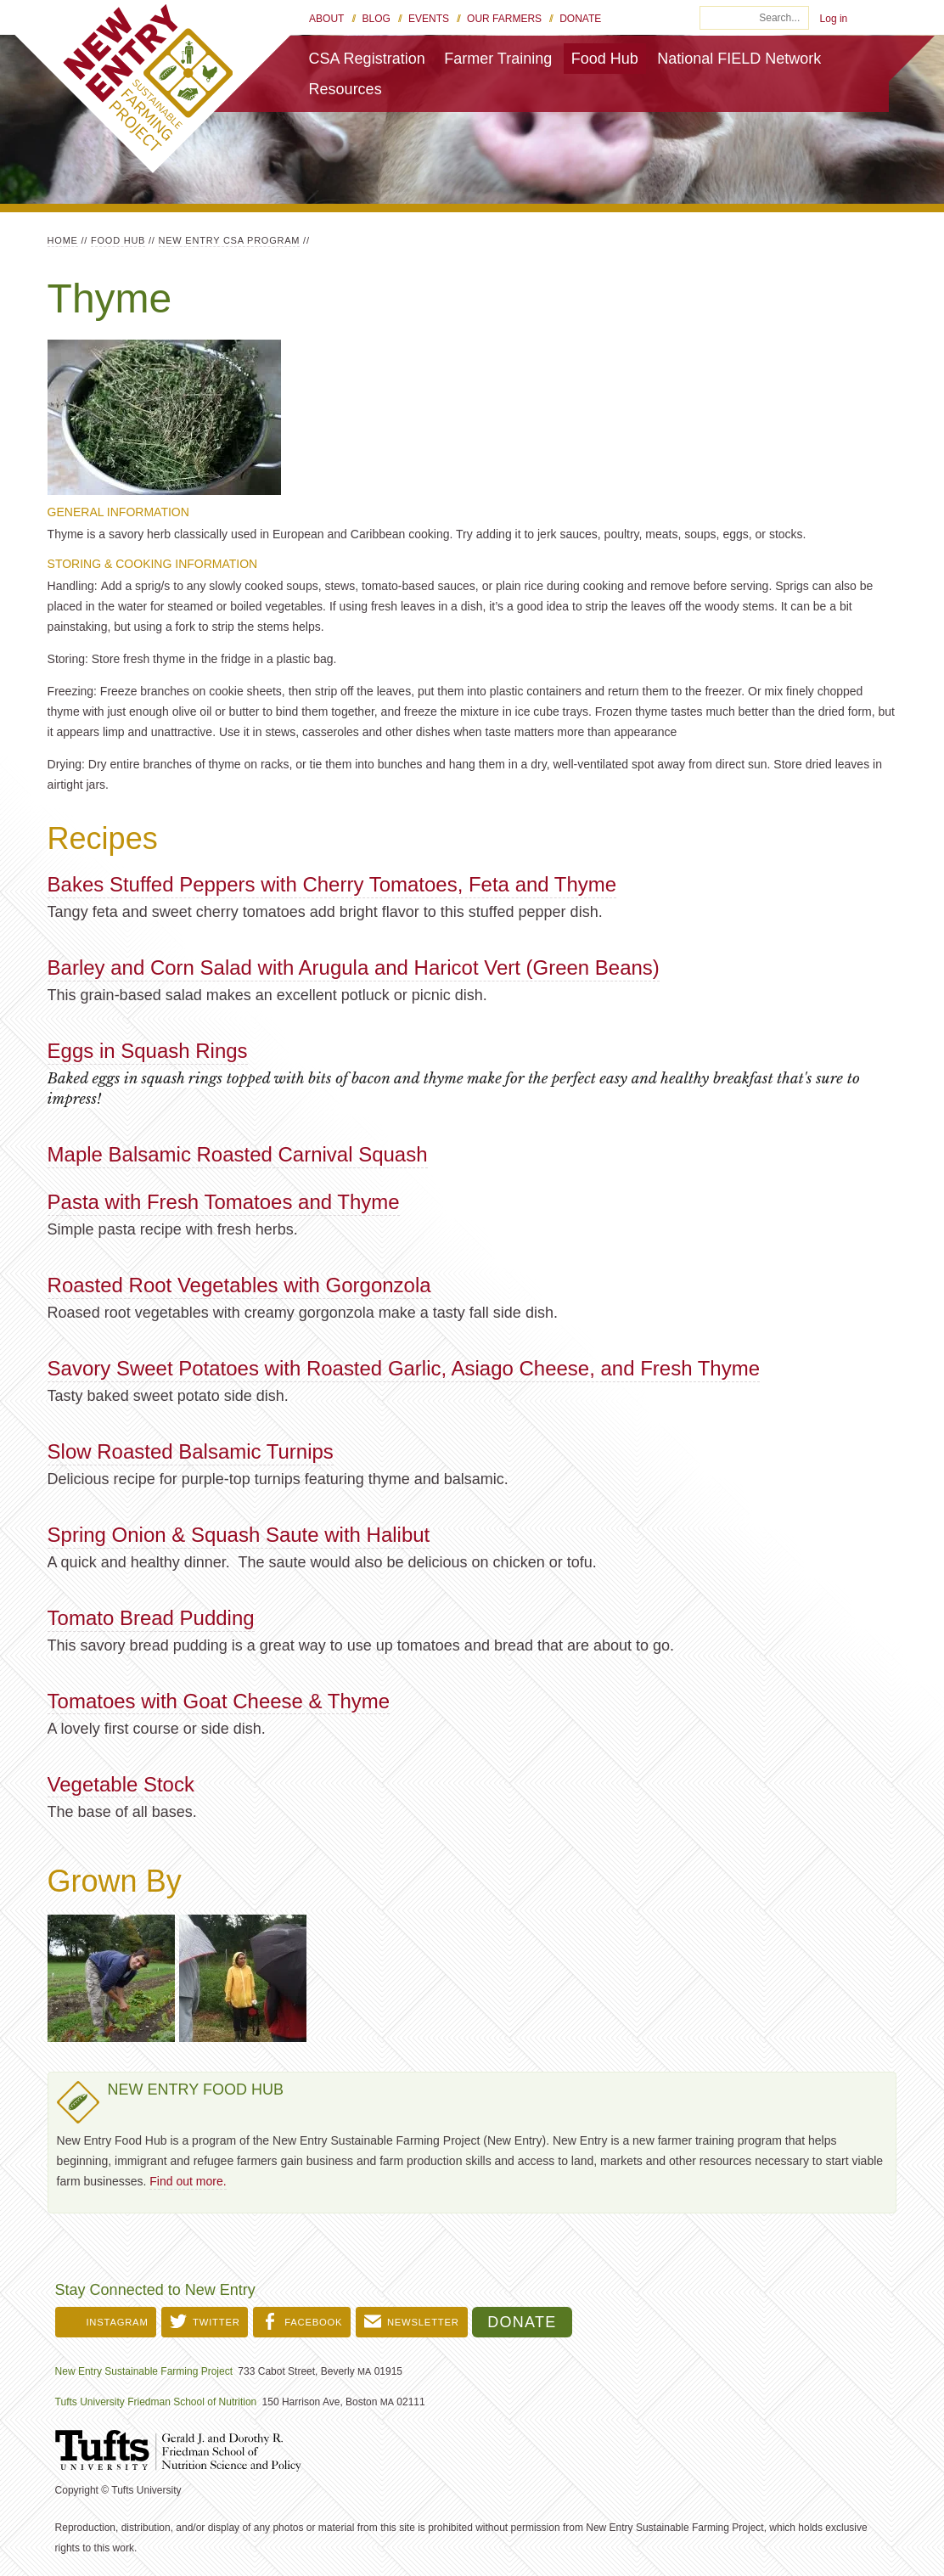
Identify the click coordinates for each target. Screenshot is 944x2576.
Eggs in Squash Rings (148, 1050)
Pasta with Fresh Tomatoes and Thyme (224, 1201)
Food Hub (604, 58)
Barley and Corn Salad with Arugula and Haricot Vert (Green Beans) (354, 967)
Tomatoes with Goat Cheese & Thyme (219, 1701)
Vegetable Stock (121, 1784)
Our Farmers (504, 19)
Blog (376, 19)
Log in (834, 19)
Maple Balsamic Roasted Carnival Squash (238, 1154)
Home (63, 240)
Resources (345, 89)
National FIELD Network (739, 58)
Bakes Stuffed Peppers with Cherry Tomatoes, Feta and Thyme (332, 884)
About (326, 19)
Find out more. (187, 2181)
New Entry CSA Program (230, 240)
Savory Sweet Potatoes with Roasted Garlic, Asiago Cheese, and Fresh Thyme (404, 1368)
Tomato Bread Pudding (151, 1617)
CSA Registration (367, 58)
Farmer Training (498, 58)
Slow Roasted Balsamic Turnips (191, 1451)
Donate (580, 19)
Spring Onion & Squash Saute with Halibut (239, 1534)
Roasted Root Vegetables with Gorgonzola (239, 1285)
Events (428, 19)
